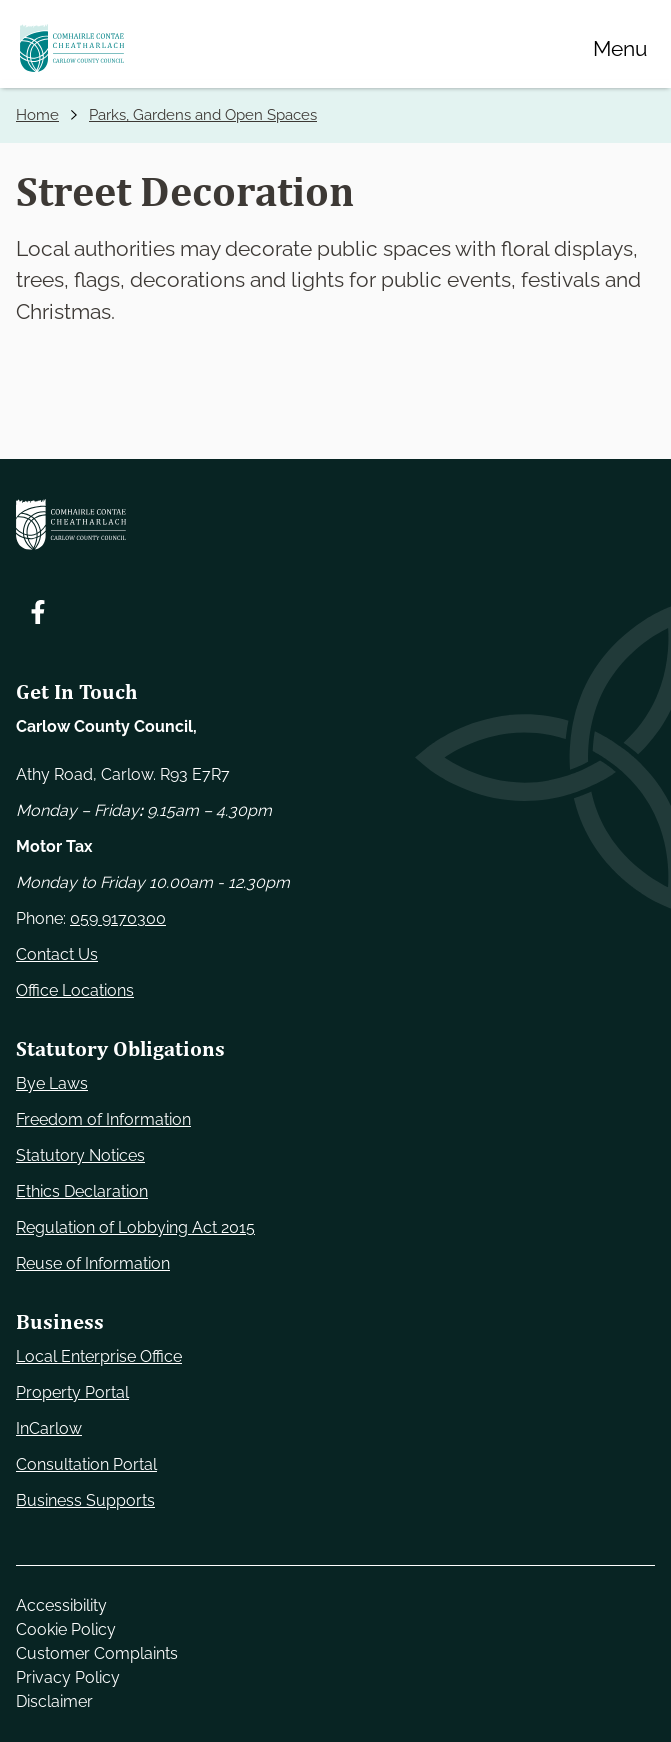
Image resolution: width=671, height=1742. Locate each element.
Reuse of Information (93, 1263)
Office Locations (75, 990)
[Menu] (620, 48)
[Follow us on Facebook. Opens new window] (38, 612)
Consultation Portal (86, 1464)
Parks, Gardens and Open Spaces (203, 115)
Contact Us (57, 954)
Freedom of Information (103, 1119)
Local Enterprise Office (99, 1356)
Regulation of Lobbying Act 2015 (135, 1227)
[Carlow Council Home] (335, 524)
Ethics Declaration (82, 1191)
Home (37, 115)
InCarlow (49, 1428)
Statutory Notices (80, 1155)
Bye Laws (52, 1083)
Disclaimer (54, 1701)
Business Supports (85, 1500)
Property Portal (72, 1392)
